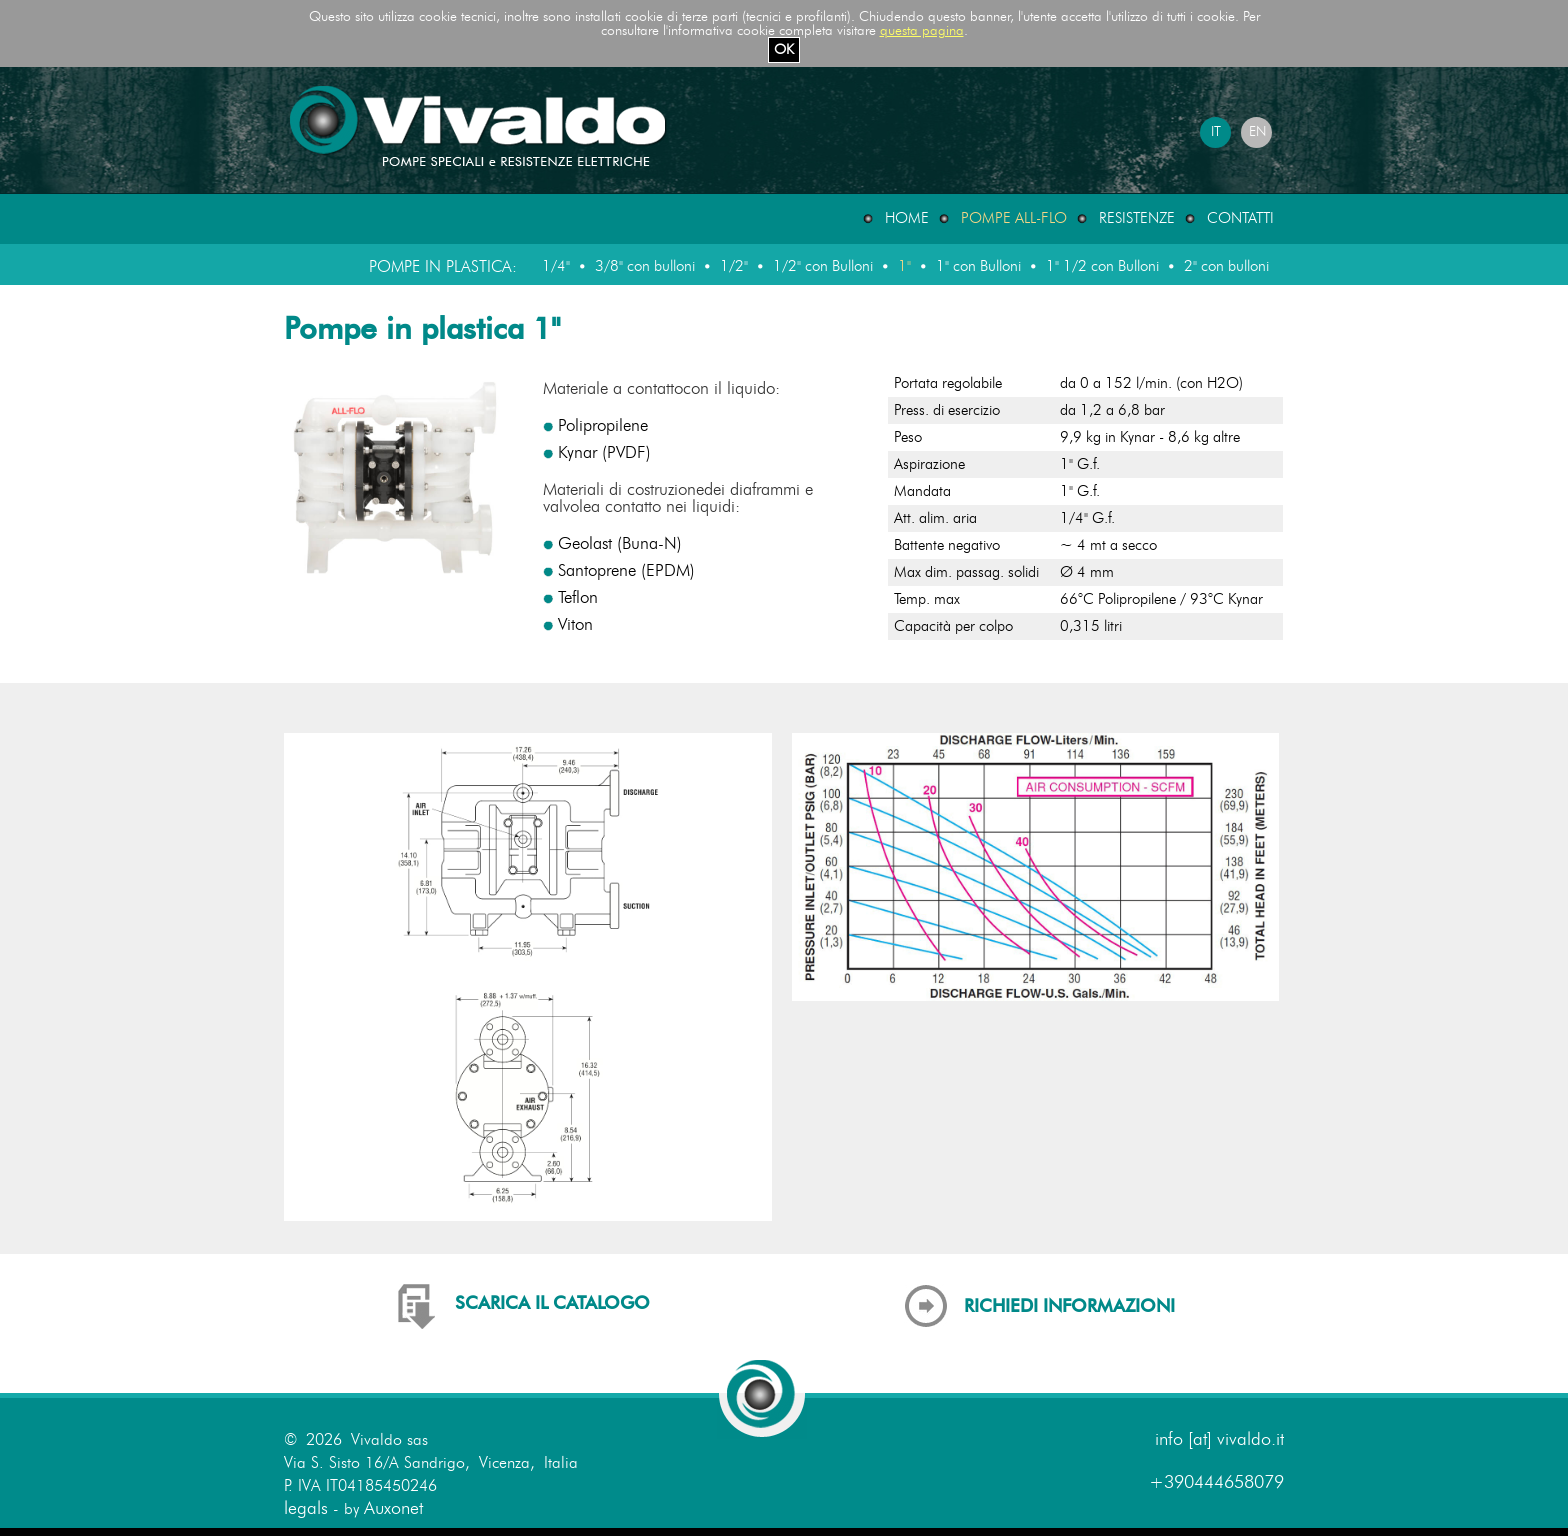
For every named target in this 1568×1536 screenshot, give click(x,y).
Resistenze (1137, 218)
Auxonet (393, 1509)
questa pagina (922, 31)
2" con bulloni (1226, 266)
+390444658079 (1216, 1483)
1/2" (734, 266)
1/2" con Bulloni (823, 266)
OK (784, 50)
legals (306, 1509)
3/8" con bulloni (645, 266)
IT (1216, 132)
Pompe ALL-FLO (1014, 218)
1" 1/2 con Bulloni (1102, 266)
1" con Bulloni (978, 266)
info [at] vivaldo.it (1219, 1440)
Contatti (1240, 218)
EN (1257, 132)
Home (907, 218)
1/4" (556, 266)
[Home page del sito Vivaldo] (481, 165)
